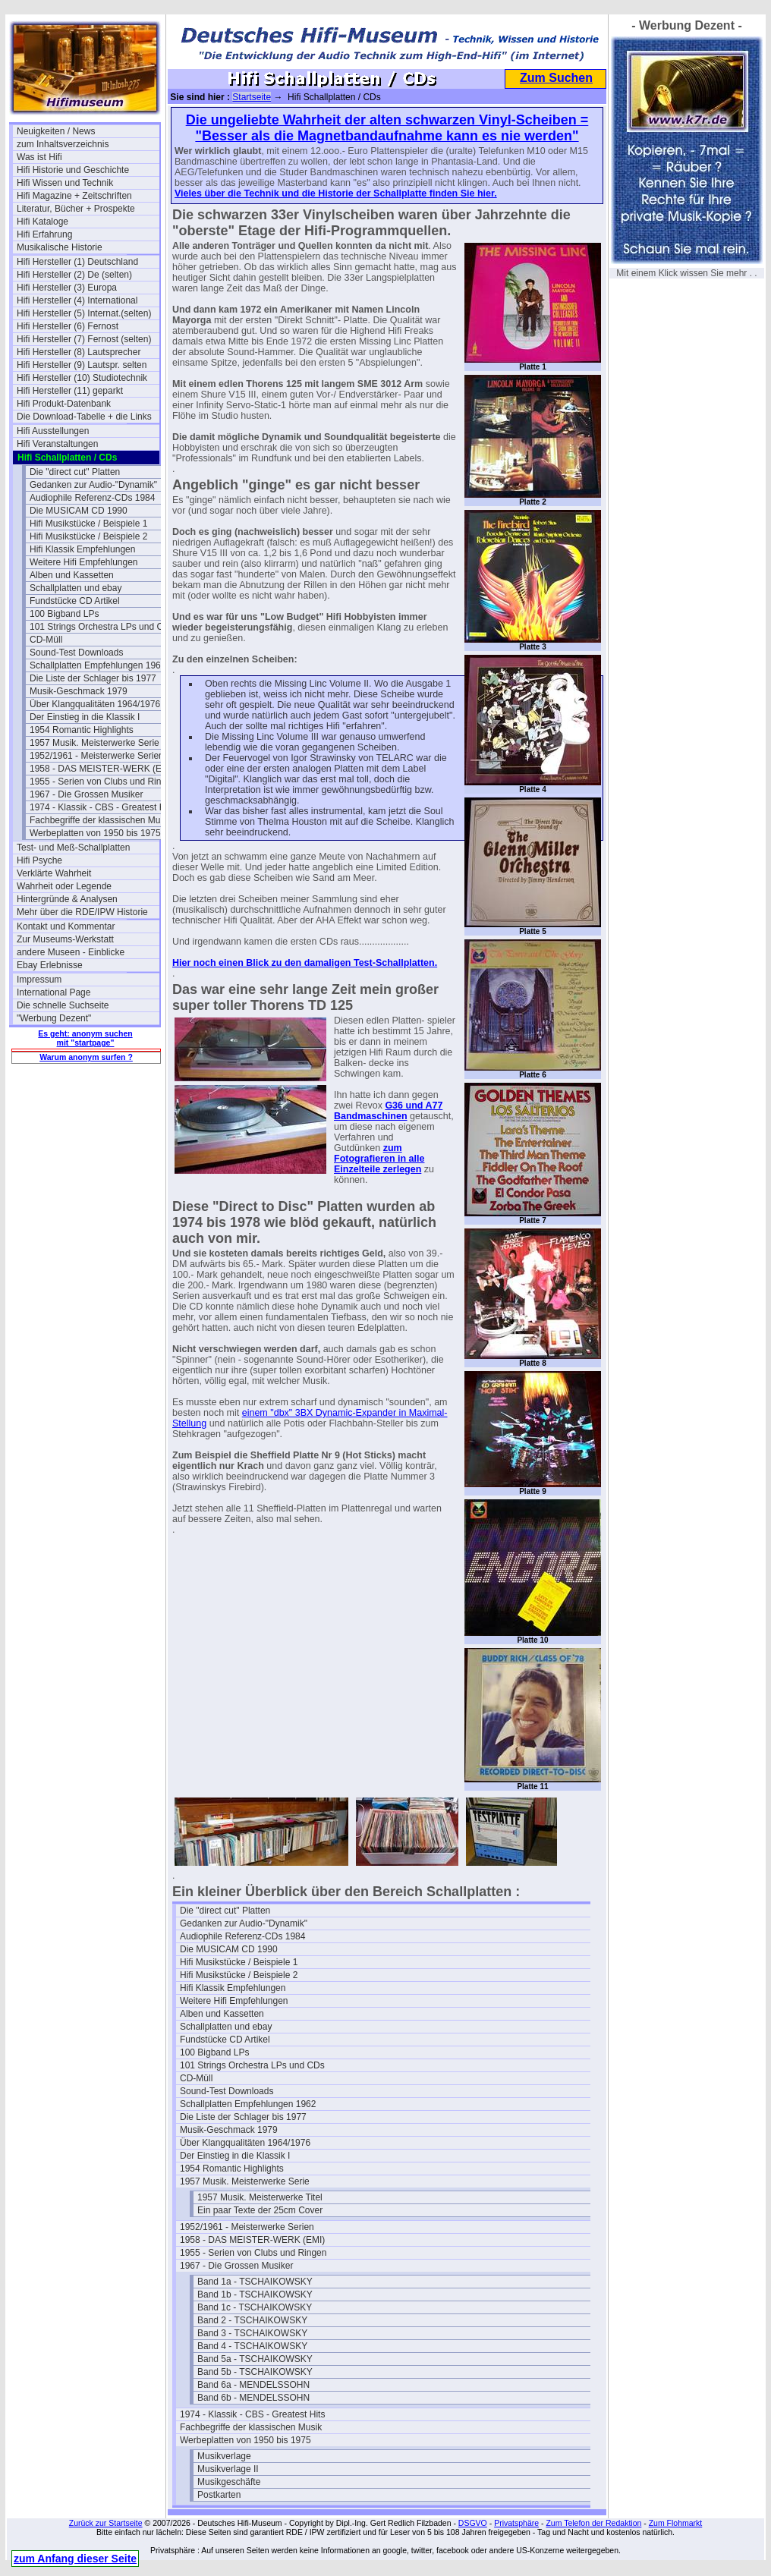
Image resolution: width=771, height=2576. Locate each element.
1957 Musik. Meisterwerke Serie (94, 743)
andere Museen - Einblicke (70, 952)
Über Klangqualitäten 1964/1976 (95, 704)
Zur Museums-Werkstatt (65, 939)
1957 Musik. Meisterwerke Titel (260, 2197)
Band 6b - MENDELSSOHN (253, 2397)
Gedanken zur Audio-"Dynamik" (93, 485)
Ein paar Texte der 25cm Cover (260, 2210)
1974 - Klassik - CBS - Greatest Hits (101, 807)
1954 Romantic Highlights (82, 730)
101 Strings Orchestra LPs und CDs (101, 626)
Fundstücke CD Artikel (75, 601)
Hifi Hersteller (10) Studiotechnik (82, 378)
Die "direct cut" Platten (75, 472)
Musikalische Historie (59, 247)
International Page (53, 992)
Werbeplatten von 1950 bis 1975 (95, 833)
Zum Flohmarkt (676, 2522)
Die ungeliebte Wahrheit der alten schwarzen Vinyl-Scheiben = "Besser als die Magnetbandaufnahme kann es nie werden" (387, 127)
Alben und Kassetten (72, 575)
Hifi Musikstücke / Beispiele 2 (88, 536)
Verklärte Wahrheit (54, 873)
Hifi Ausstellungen (53, 431)
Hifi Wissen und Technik (65, 183)
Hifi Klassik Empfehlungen (82, 549)
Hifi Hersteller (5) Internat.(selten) (84, 313)
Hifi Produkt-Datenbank (64, 403)
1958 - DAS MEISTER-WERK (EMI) (101, 768)
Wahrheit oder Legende (64, 886)
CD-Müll (46, 639)
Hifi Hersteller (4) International (77, 300)
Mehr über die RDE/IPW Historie (82, 912)
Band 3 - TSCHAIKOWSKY (252, 2333)
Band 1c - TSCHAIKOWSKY (254, 2307)
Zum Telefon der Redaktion (593, 2522)
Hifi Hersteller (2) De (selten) (74, 274)
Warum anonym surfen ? (86, 1057)
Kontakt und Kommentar (66, 926)
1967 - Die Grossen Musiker (86, 794)
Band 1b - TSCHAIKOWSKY (255, 2294)
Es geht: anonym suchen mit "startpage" (85, 1038)
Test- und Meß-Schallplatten (73, 847)
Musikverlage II (228, 2469)
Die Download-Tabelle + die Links (84, 416)
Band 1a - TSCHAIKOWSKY (255, 2281)
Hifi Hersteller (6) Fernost (67, 326)
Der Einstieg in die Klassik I (85, 717)
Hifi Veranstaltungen (57, 444)
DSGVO (472, 2522)
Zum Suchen (556, 77)
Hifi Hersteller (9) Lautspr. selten (81, 365)
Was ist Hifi (39, 157)
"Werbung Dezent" (54, 1018)
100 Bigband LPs (64, 614)
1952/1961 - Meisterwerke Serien (97, 755)
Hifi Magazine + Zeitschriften (74, 195)
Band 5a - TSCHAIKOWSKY (255, 2359)
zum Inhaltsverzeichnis (63, 144)
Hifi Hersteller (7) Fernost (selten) (84, 339)
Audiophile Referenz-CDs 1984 (92, 497)
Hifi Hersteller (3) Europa (67, 287)
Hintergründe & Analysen (67, 899)
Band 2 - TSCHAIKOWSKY (252, 2320)
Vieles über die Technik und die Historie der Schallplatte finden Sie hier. (336, 193)
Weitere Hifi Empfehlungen (84, 562)
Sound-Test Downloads (76, 652)
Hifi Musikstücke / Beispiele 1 (88, 523)
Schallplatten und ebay (75, 588)
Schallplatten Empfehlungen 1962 (97, 665)
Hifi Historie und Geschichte (73, 170)
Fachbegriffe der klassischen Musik (101, 820)
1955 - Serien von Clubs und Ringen (101, 781)
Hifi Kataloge (42, 221)
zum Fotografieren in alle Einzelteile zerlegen (379, 1159)
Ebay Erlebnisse (50, 965)
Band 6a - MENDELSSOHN (253, 2384)
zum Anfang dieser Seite (75, 2558)
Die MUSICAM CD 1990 (78, 510)
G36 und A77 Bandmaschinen (388, 1110)
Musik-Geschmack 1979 (78, 691)
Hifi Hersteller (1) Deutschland (77, 261)
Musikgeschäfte (228, 2482)
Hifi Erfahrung (44, 234)
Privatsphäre (516, 2522)
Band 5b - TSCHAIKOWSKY (255, 2372)
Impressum (39, 979)
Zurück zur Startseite (106, 2522)
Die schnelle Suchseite (63, 1005)
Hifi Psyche (39, 860)
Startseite (251, 97)
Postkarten (219, 2495)
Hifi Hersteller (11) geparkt (70, 390)
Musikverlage (224, 2456)
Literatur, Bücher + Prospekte (76, 208)
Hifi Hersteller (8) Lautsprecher (78, 352)
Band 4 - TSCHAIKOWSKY (252, 2346)
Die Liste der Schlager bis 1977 (93, 678)
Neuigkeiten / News (56, 131)
